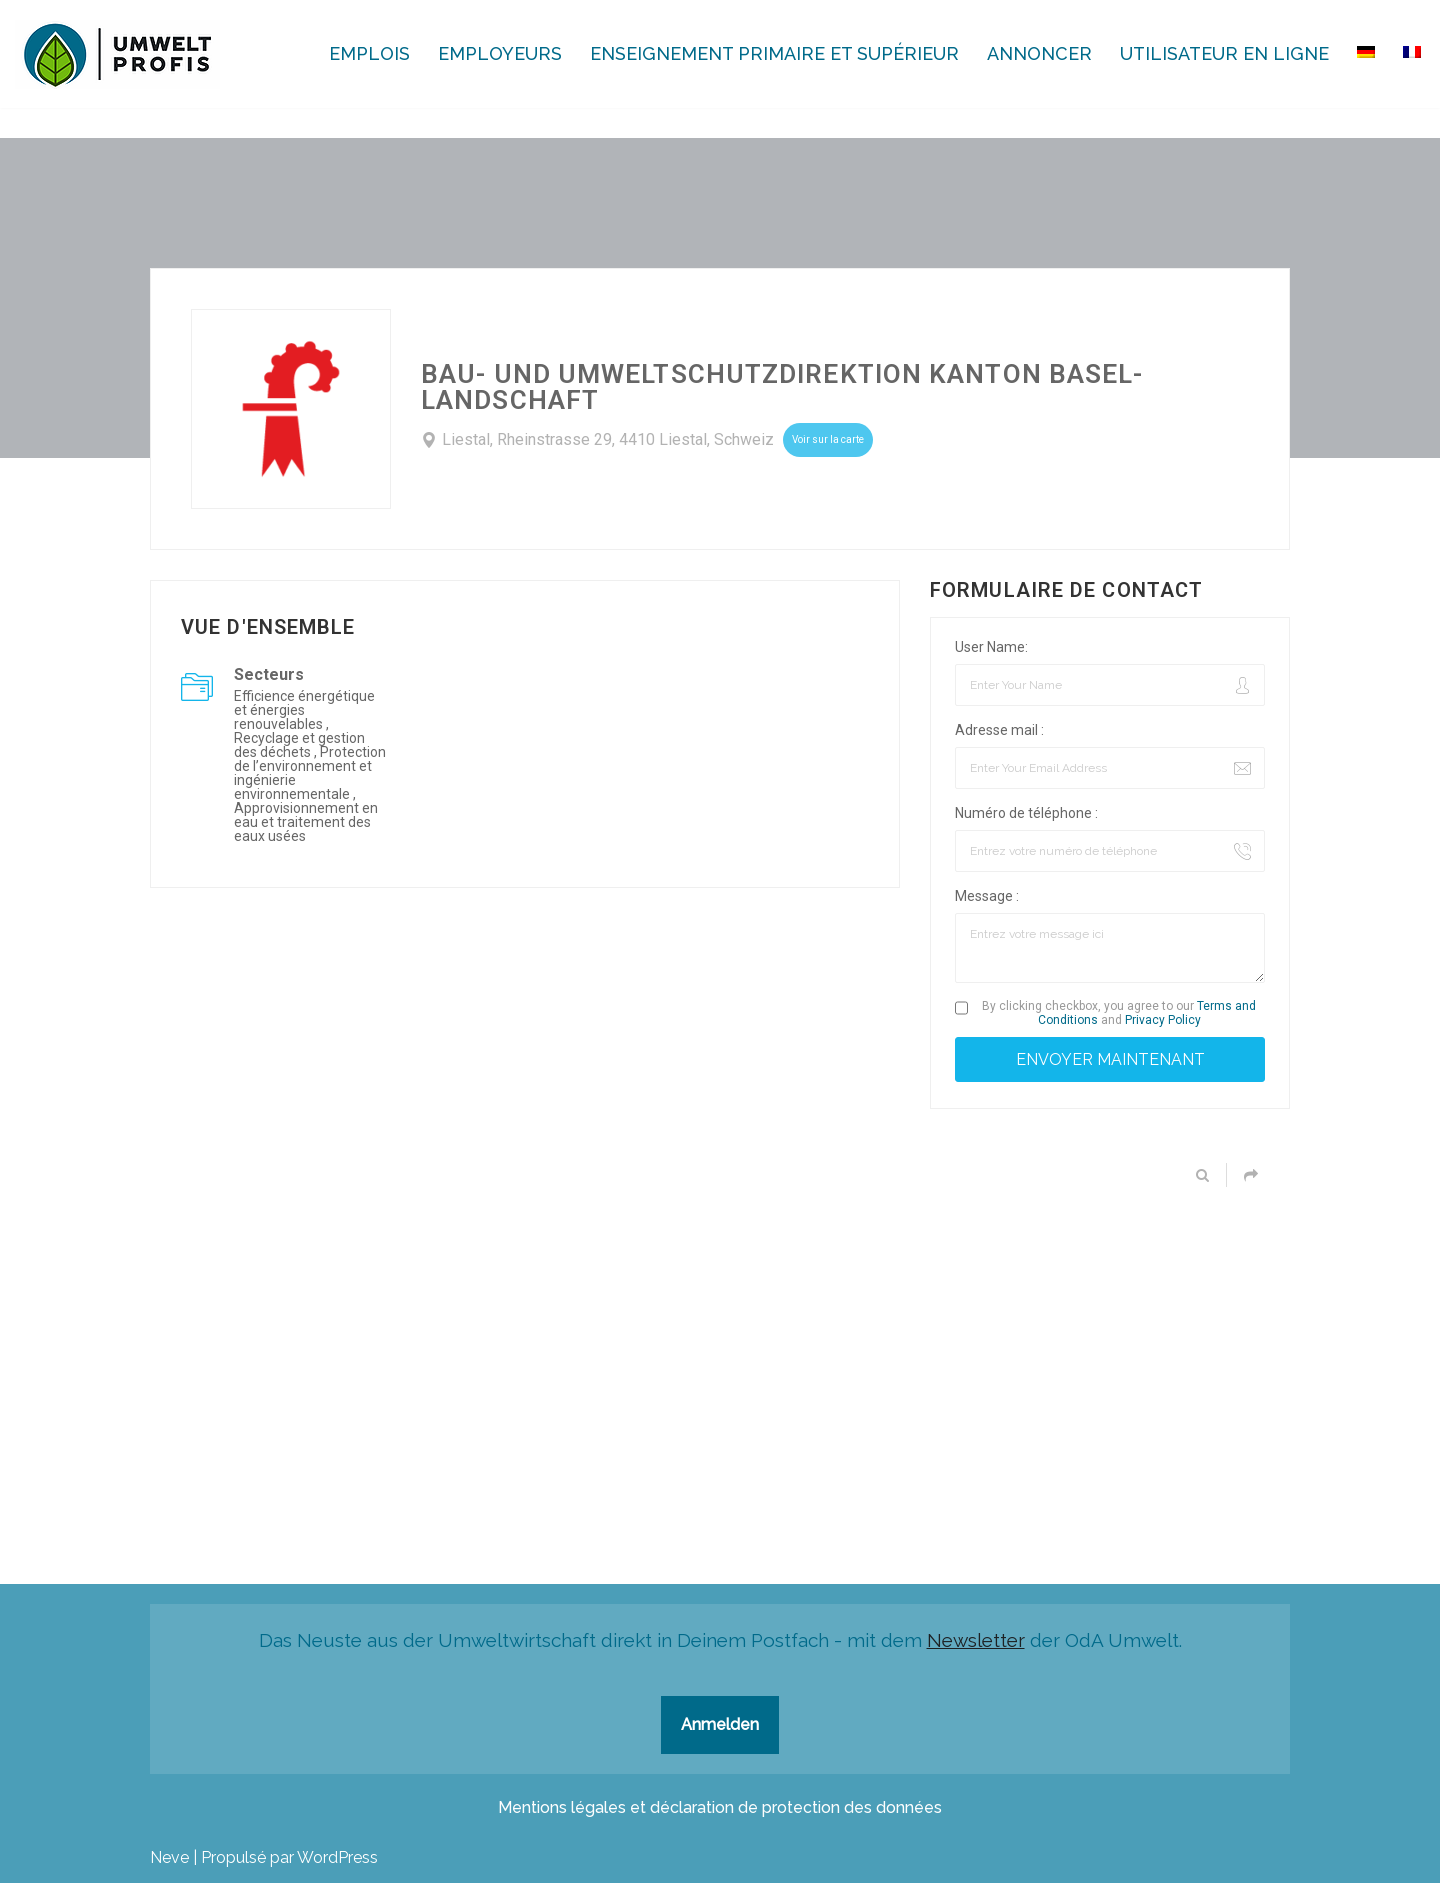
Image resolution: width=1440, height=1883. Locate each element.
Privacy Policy (1163, 1020)
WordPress (337, 1857)
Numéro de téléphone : (1026, 813)
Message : (987, 896)
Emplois (369, 53)
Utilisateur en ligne (1224, 53)
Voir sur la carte (828, 439)
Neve (169, 1857)
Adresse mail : (999, 730)
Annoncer (1039, 53)
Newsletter (976, 1640)
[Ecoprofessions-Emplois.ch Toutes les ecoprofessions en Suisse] (117, 54)
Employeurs (500, 53)
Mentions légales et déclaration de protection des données (720, 1807)
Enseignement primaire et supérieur (774, 53)
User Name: (991, 647)
